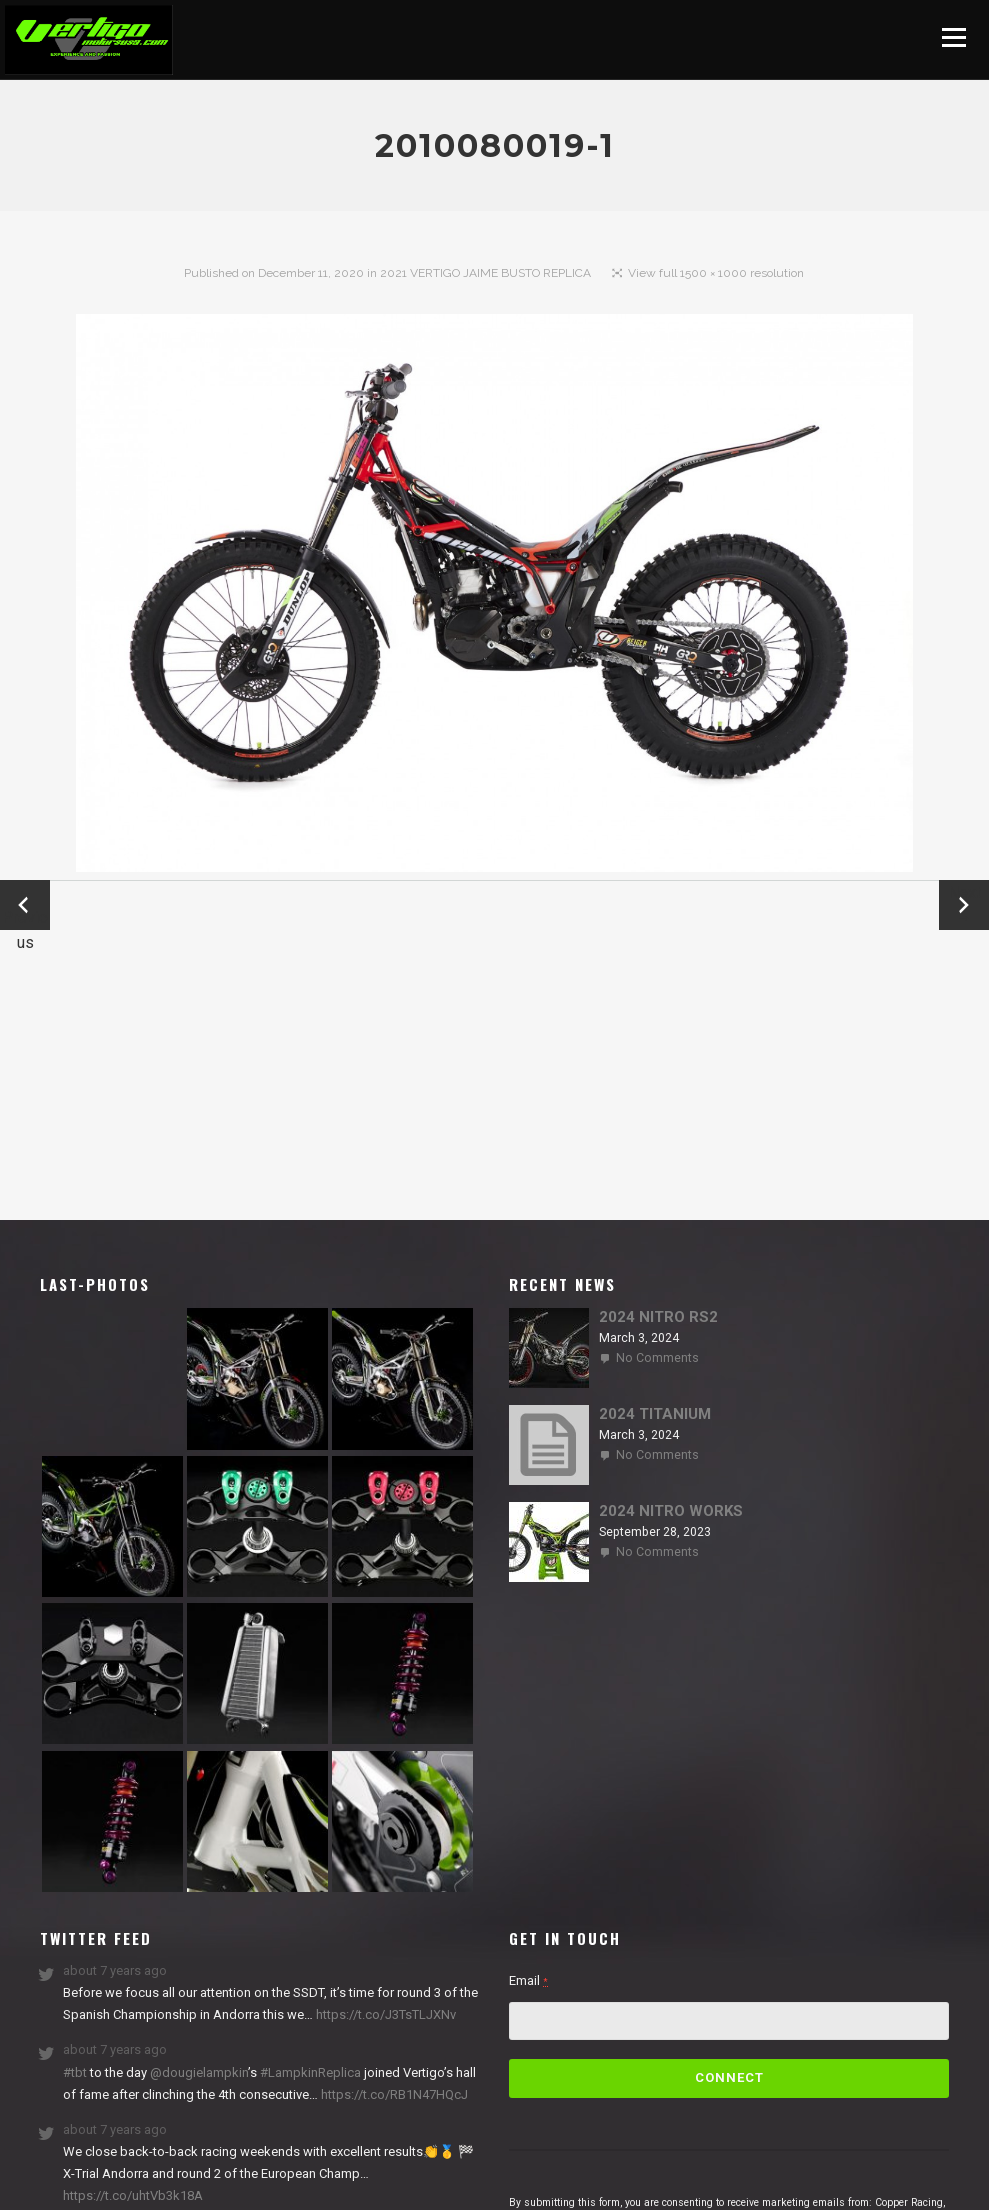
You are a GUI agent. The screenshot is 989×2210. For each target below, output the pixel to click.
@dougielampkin (199, 2072)
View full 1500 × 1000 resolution (716, 273)
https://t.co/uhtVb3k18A (133, 2195)
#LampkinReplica (310, 2072)
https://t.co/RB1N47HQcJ (393, 2094)
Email (528, 1980)
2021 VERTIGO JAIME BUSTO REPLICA (485, 273)
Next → (964, 905)
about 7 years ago (115, 1970)
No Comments (657, 1358)
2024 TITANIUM (655, 1414)
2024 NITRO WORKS (671, 1511)
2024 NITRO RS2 (658, 1317)
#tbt (75, 2072)
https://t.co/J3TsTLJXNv (384, 2014)
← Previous (25, 906)
